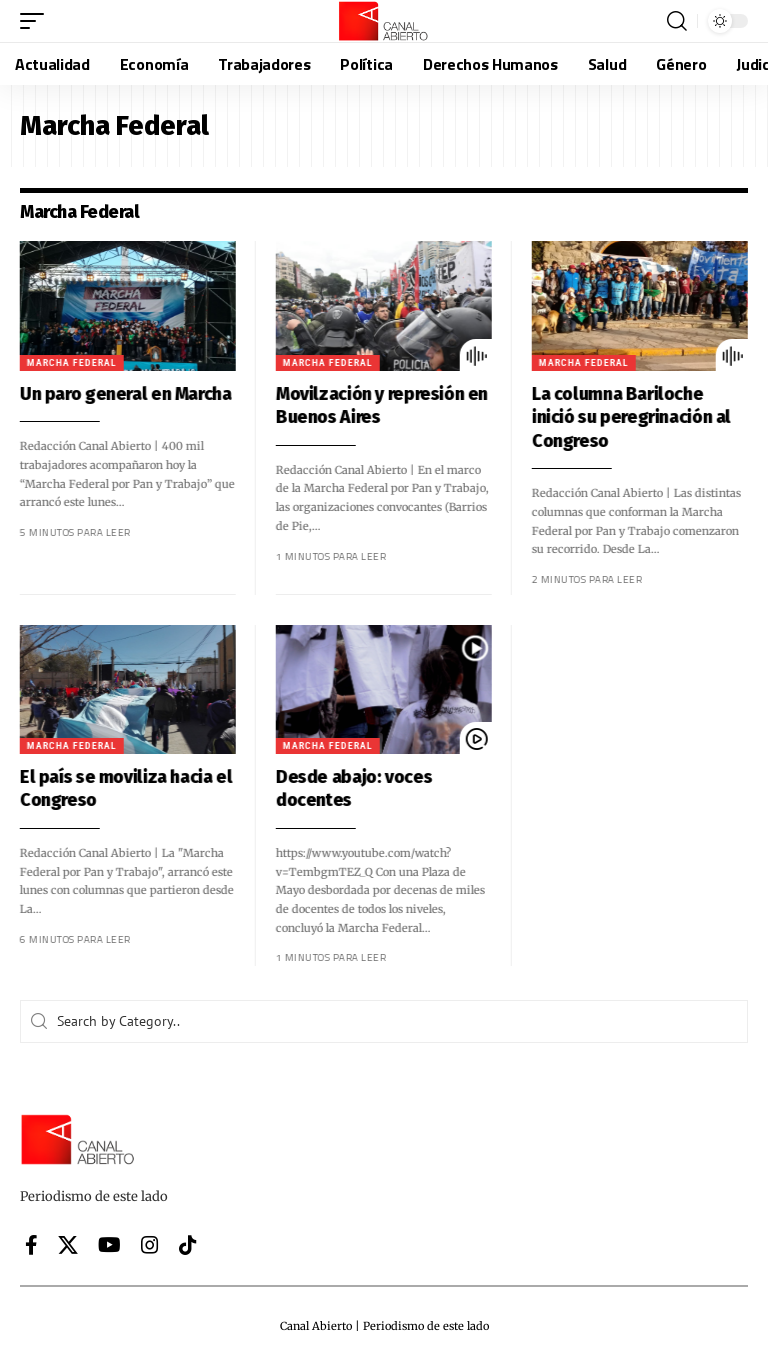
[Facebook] (31, 1245)
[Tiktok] (188, 1245)
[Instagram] (150, 1245)
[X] (68, 1245)
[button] (37, 21)
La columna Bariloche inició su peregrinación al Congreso (618, 417)
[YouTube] (109, 1245)
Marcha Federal (59, 362)
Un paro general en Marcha (113, 394)
